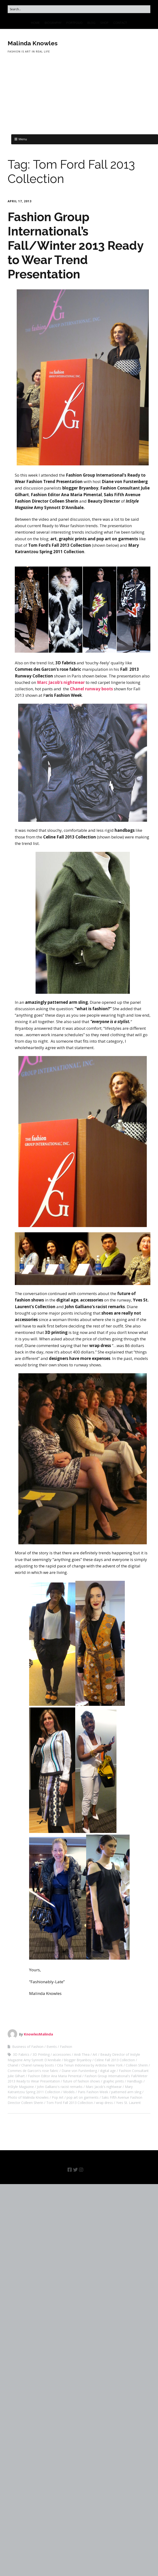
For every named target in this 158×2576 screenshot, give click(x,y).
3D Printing (41, 2054)
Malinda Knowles (33, 43)
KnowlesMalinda (38, 2034)
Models (69, 2092)
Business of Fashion (27, 2046)
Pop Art (57, 2097)
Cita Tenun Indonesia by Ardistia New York (90, 2065)
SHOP (104, 23)
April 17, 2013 (20, 201)
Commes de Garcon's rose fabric (33, 2070)
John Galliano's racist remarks (60, 2086)
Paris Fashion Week (93, 2092)
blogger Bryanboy (77, 2060)
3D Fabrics (21, 2054)
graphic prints (113, 2081)
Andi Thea (82, 2054)
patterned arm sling (126, 2092)
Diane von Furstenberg (79, 2070)
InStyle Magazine (21, 2086)
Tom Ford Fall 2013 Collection (69, 2102)
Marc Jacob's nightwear (104, 2086)
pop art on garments (83, 2097)
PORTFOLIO (74, 23)
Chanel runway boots (37, 2065)
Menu (23, 139)
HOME (35, 23)
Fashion (66, 2046)
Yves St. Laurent (128, 2102)
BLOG (91, 23)
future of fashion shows (81, 2081)
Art (95, 2054)
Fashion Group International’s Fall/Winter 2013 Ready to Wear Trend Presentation (75, 245)
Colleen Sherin (137, 2065)
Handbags (134, 2081)
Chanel (13, 2065)
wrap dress (104, 2102)
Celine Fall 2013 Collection (115, 2060)
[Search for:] (79, 9)
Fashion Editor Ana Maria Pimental (54, 2076)
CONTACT (120, 23)
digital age (108, 2070)
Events (52, 2046)
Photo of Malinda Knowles (28, 2097)
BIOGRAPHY (53, 23)
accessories (62, 2054)
